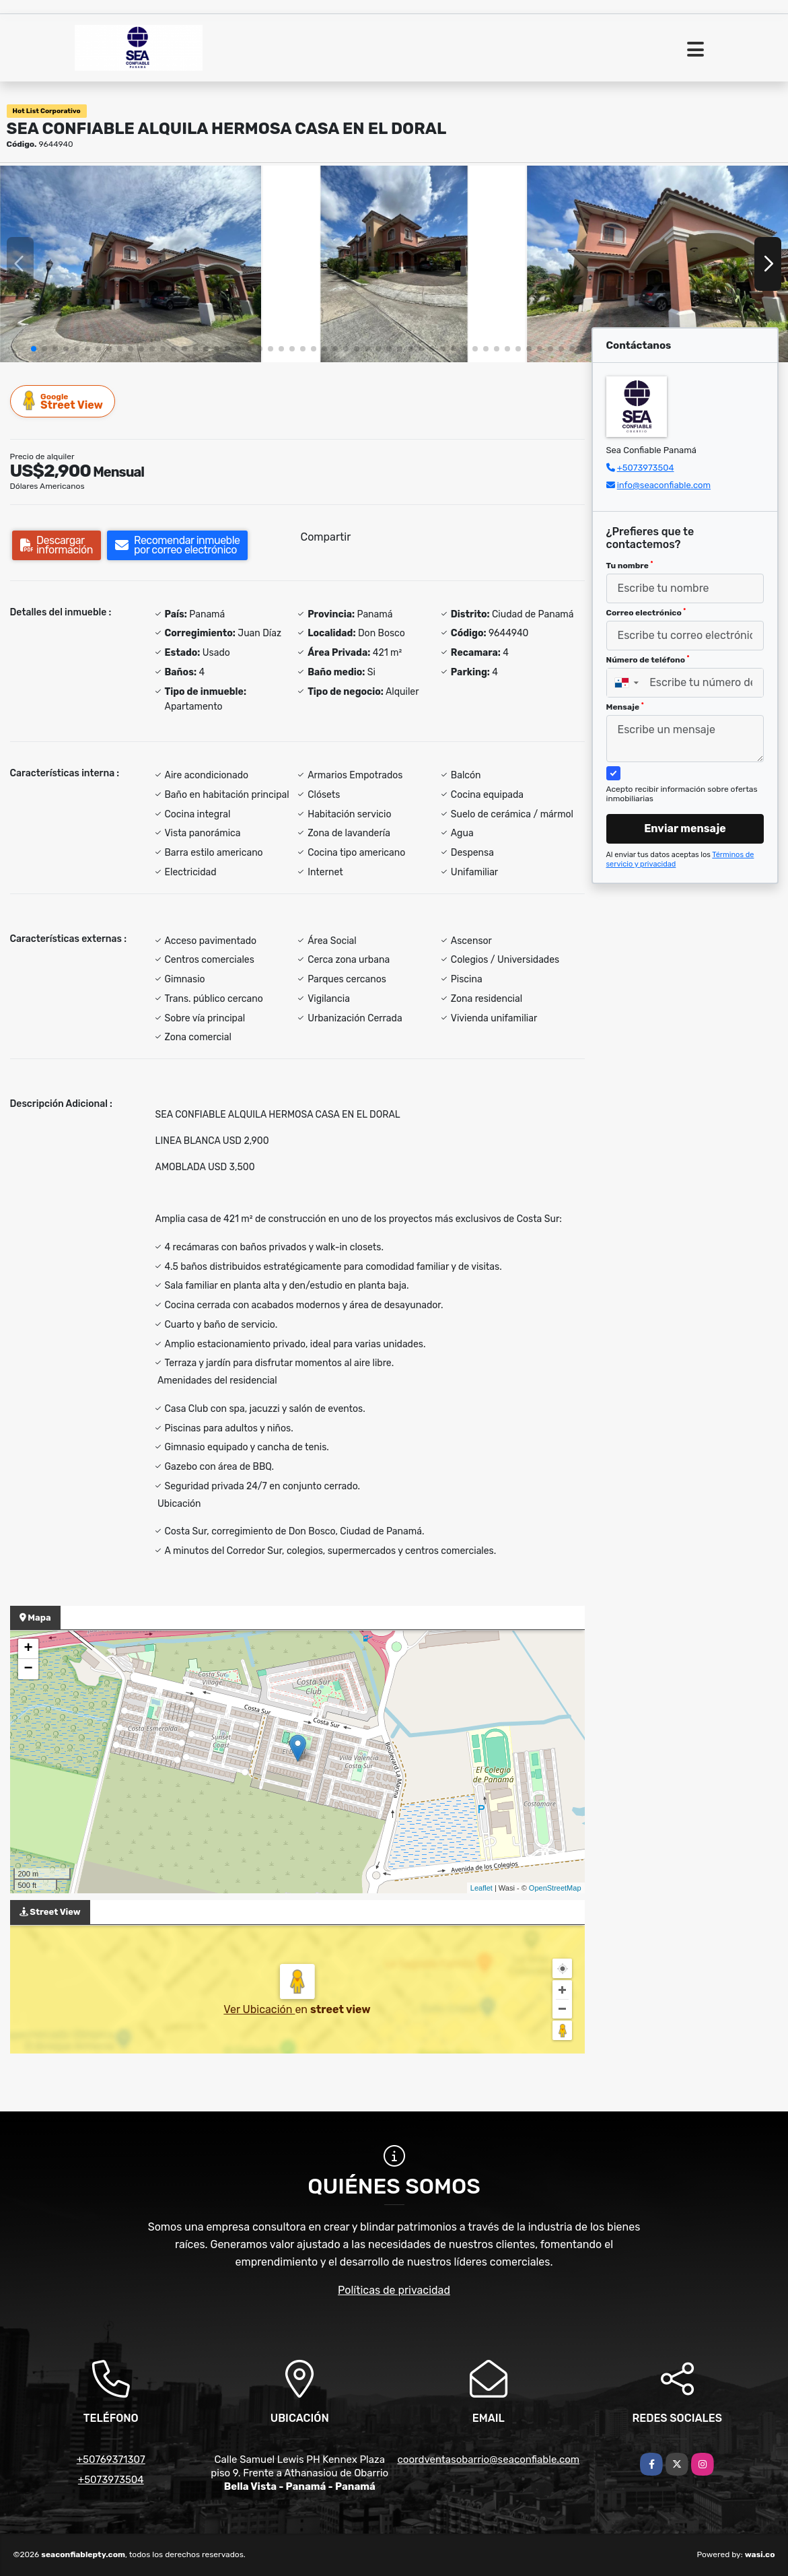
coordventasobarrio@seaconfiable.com (489, 2459)
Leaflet (481, 1888)
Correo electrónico (646, 612)
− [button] (28, 1669)
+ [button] (28, 1649)
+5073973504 (645, 468)
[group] (130, 264)
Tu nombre (629, 565)
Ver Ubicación (259, 2009)
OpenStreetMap (555, 1888)
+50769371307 (111, 2459)
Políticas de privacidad (394, 2290)
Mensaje (625, 707)
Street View (63, 401)
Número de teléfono (648, 659)
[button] (33, 348)
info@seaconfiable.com (664, 485)
